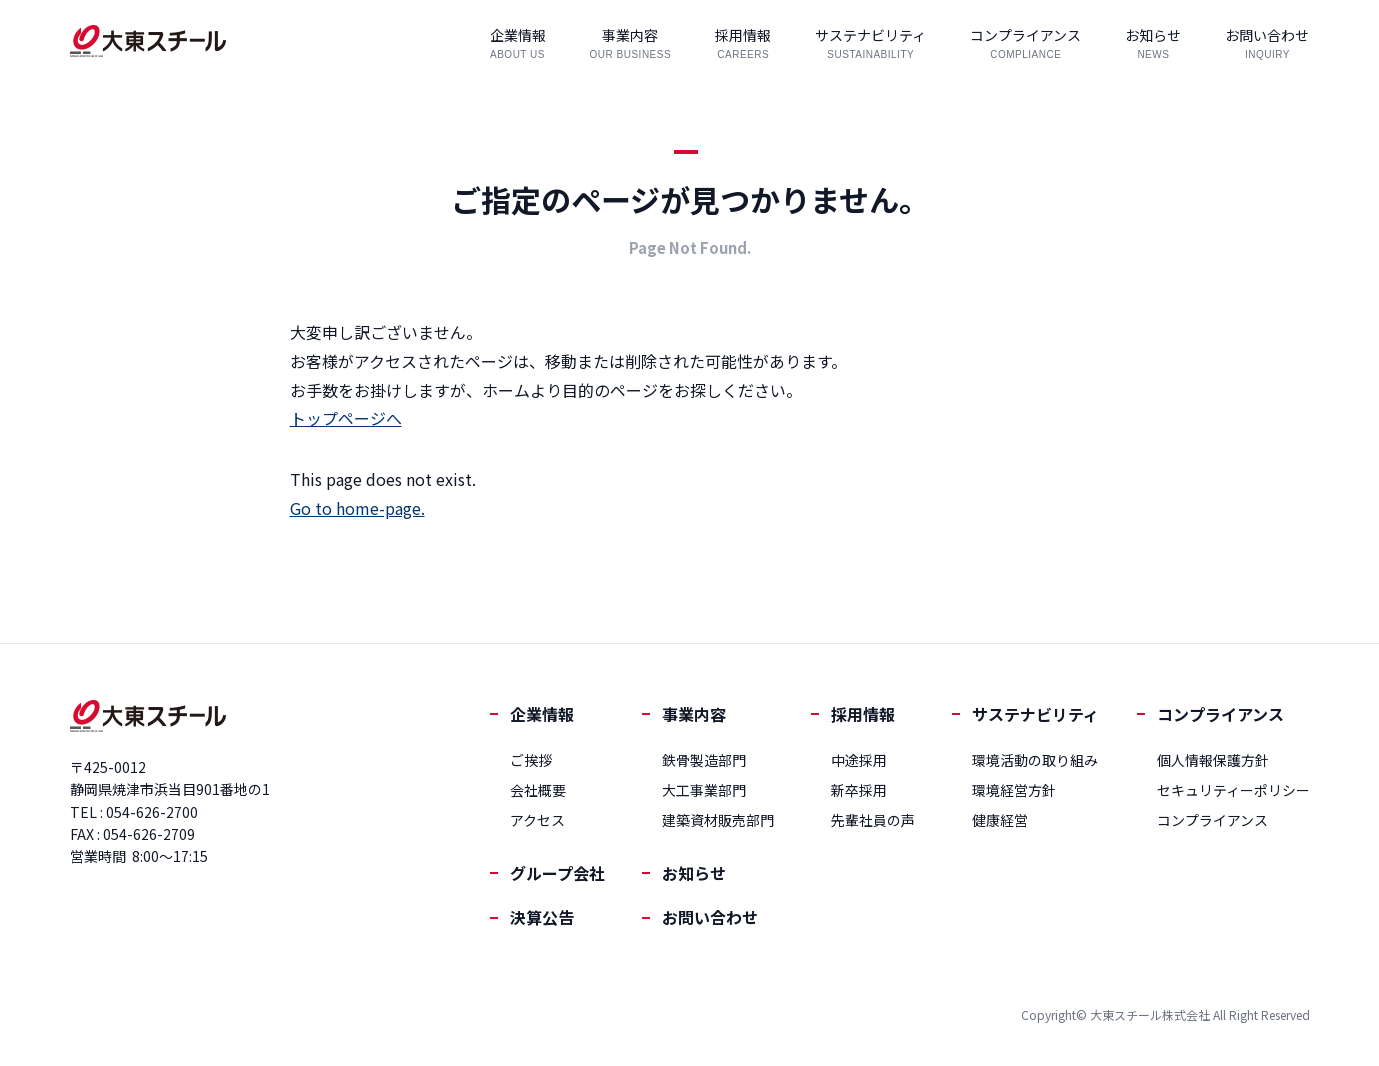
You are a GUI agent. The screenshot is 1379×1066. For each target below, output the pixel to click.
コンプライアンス (1220, 714)
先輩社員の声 (873, 820)
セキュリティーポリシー (1233, 790)
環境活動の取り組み (1035, 760)
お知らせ (694, 873)
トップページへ (346, 418)
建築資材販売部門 (718, 820)
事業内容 (694, 714)
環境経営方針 (1014, 790)
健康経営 (1000, 820)
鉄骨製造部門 (704, 760)
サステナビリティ (1035, 714)
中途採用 (859, 760)
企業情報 (542, 714)
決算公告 (542, 917)
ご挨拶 (531, 760)
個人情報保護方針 (1213, 760)
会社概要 (538, 790)
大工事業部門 (704, 790)
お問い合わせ (710, 917)
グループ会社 (557, 873)
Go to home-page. (357, 508)
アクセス (537, 820)
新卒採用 (859, 790)
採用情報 (863, 714)
